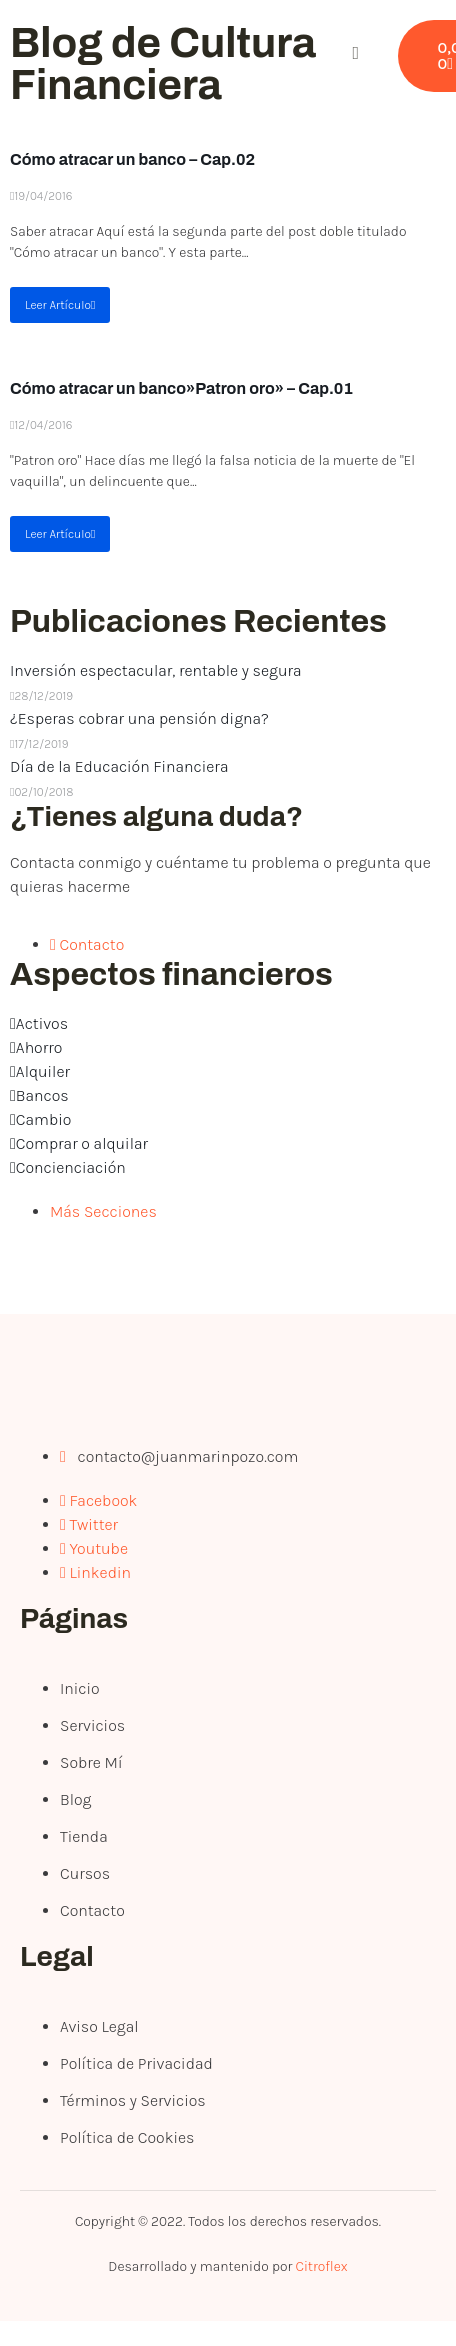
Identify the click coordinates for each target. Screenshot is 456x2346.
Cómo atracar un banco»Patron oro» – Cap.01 (181, 388)
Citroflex (321, 2266)
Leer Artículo (60, 305)
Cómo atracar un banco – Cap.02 (132, 159)
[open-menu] (284, 56)
